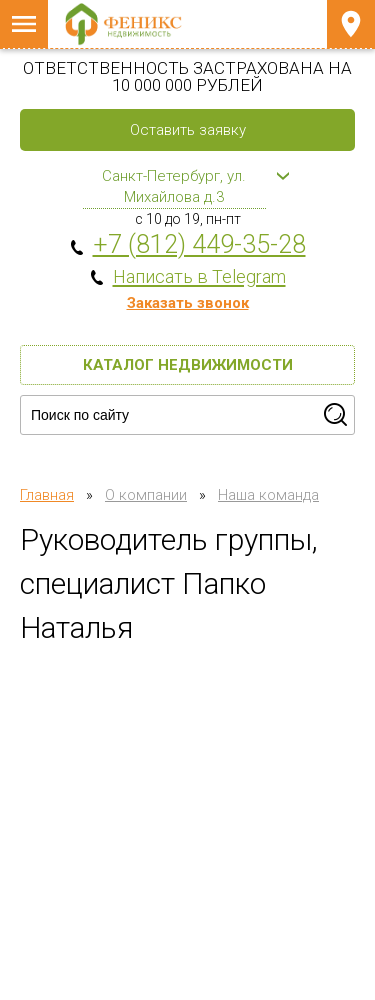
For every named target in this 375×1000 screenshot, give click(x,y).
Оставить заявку (188, 130)
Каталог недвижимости (188, 365)
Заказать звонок (188, 303)
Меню (24, 24)
